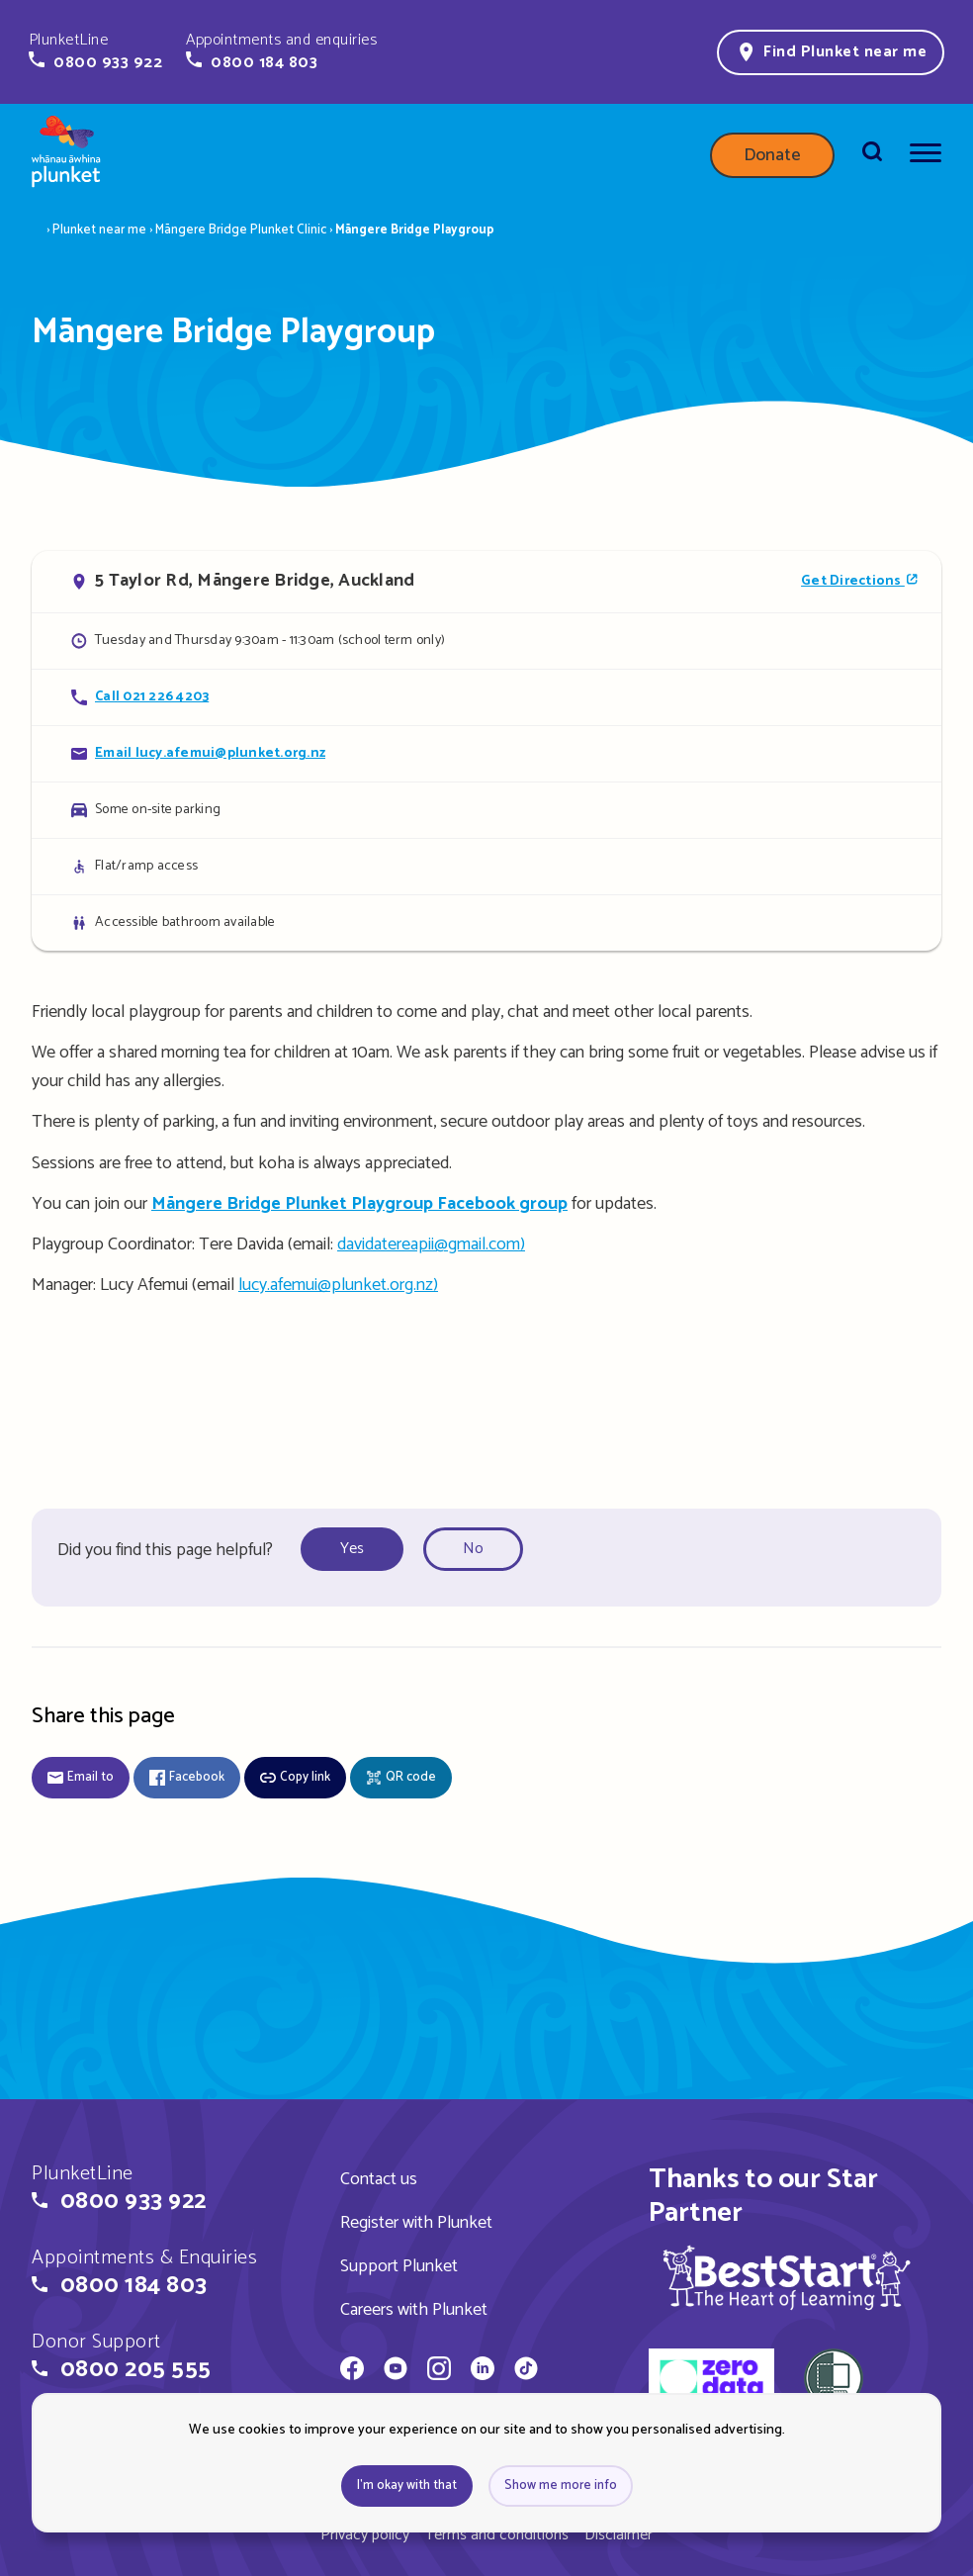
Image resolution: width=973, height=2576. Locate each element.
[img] (787, 2277)
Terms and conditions (497, 2535)
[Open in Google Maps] (486, 581)
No (473, 1548)
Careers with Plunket (413, 2310)
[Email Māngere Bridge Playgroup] (486, 753)
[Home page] (66, 155)
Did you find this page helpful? (165, 1550)
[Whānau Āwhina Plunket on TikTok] (526, 2371)
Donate (772, 155)
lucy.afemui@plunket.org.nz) (338, 1285)
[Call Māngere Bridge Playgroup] (486, 697)
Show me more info (560, 2485)
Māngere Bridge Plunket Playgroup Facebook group (359, 1204)
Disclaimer (618, 2535)
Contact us (378, 2179)
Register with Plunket (416, 2223)
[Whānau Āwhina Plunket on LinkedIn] (482, 2371)
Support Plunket (399, 2266)
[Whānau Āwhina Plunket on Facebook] (352, 2371)
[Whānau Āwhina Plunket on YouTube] (395, 2371)
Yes (352, 1548)
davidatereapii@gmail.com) (431, 1244)
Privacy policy (364, 2535)
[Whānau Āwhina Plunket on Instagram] (439, 2371)
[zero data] (711, 2381)
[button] (95, 51)
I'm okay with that (407, 2485)
